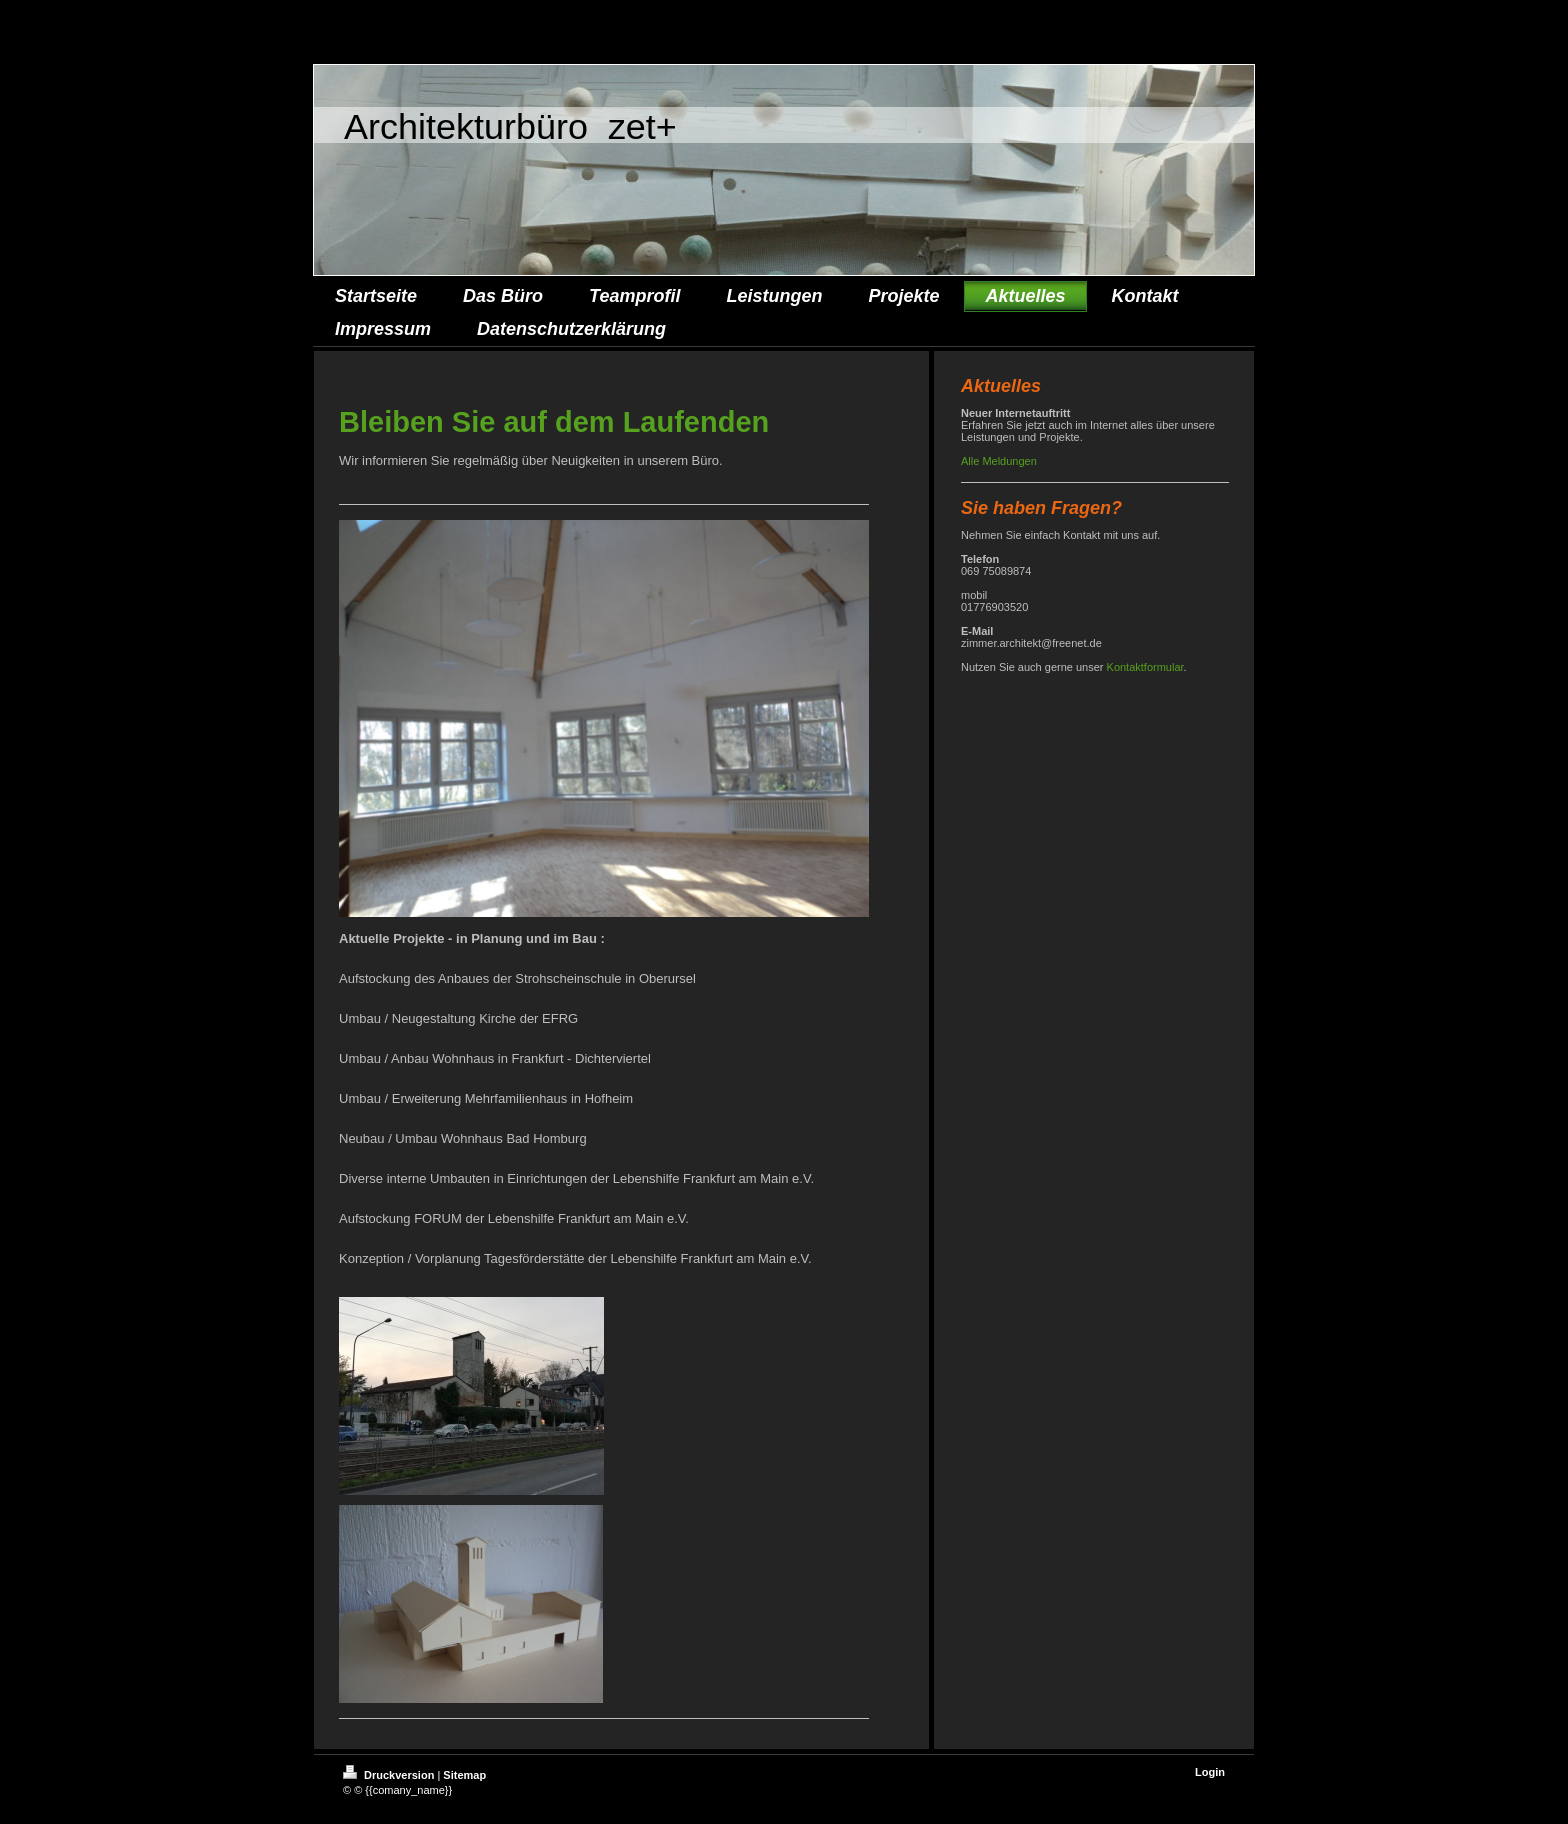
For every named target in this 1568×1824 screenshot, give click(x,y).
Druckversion (390, 1775)
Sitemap (464, 1775)
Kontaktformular (1145, 667)
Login (1210, 1772)
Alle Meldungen (999, 461)
